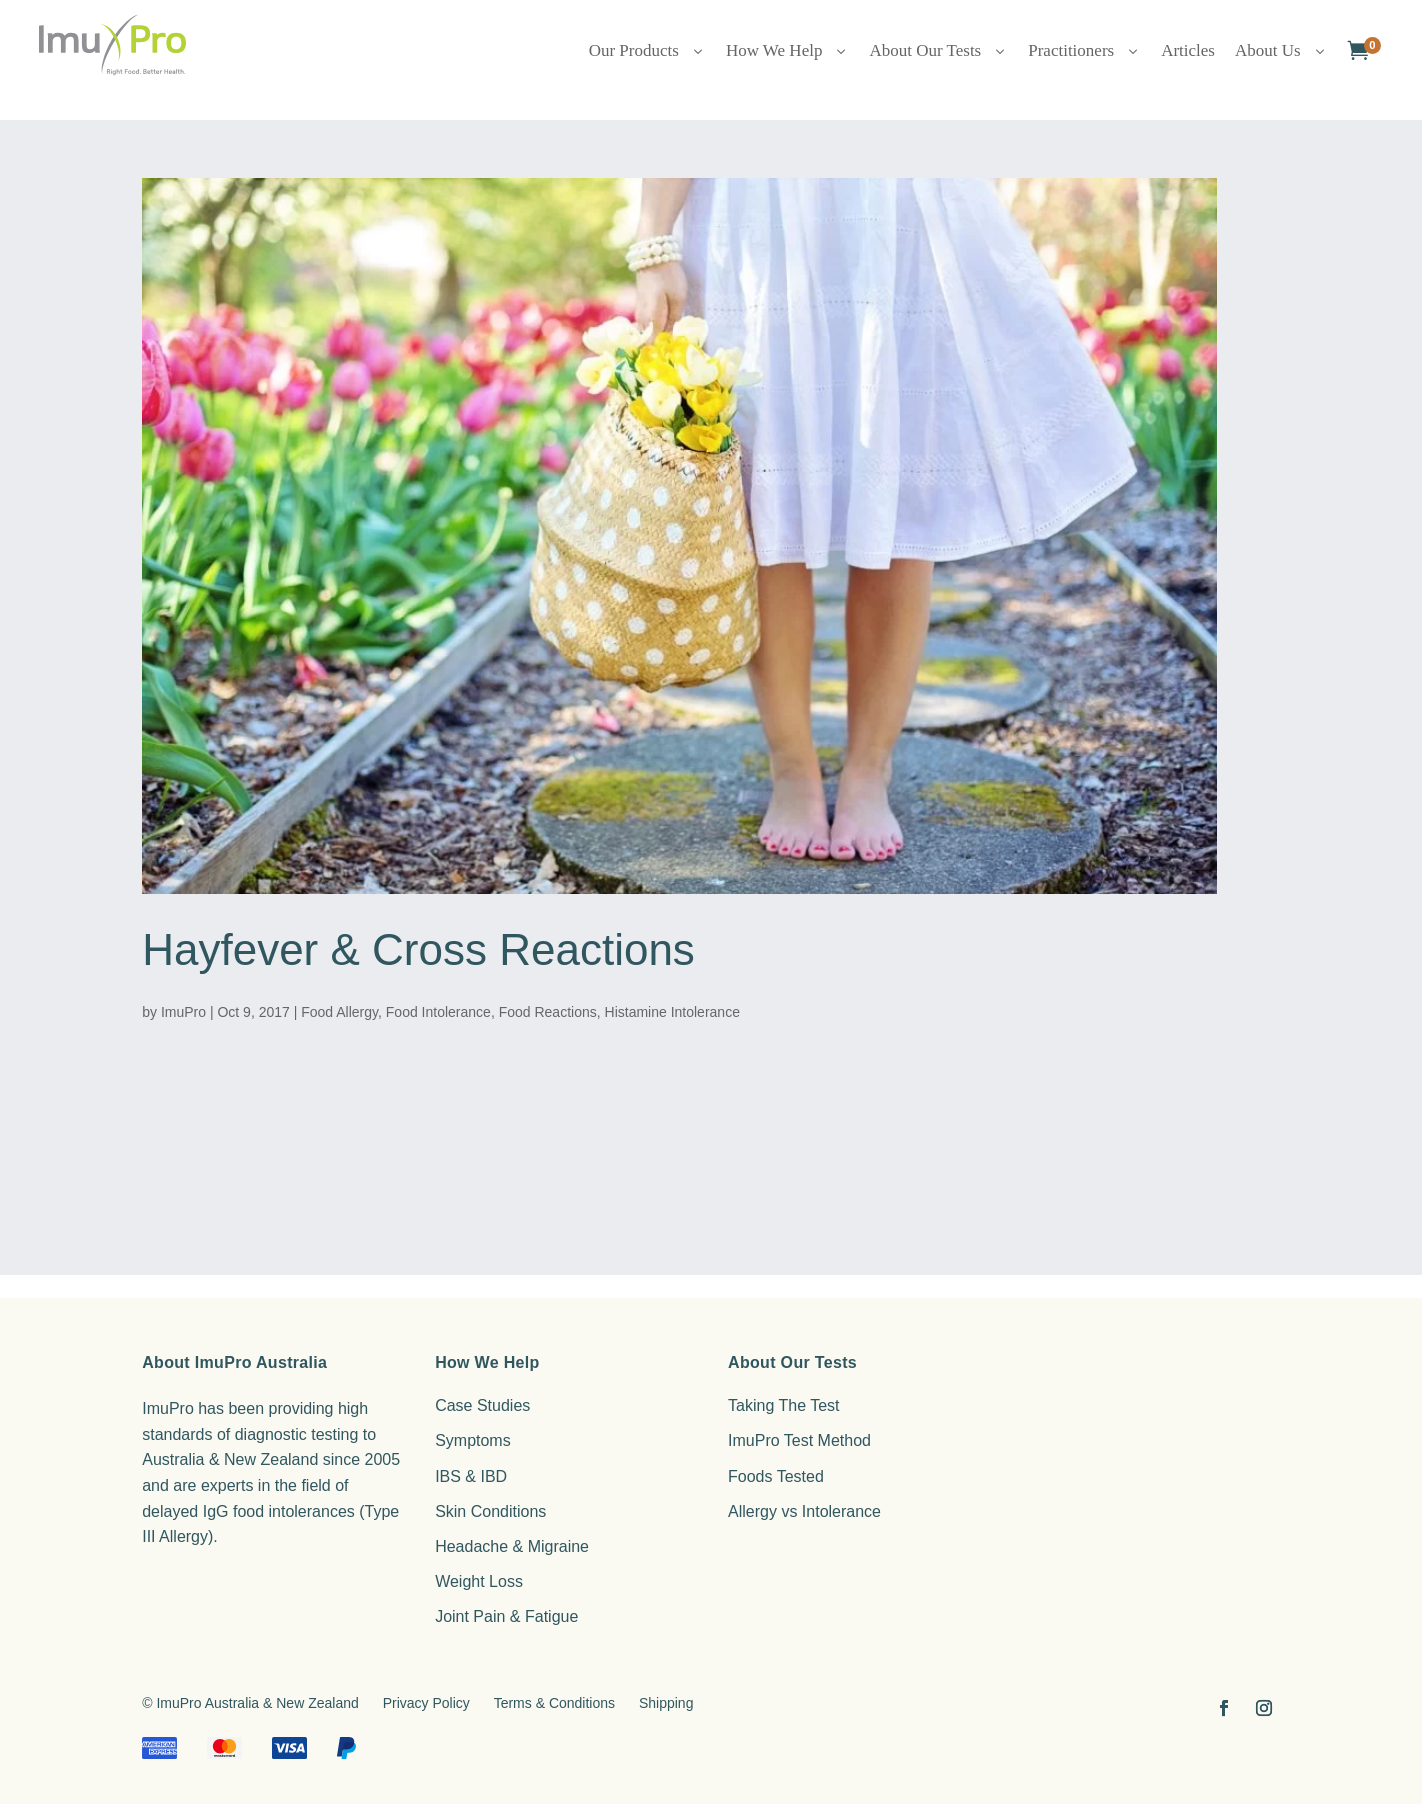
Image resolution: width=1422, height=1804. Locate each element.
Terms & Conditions (554, 1703)
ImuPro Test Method (799, 1440)
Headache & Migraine (512, 1546)
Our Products (647, 51)
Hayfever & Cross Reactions (418, 949)
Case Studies (482, 1405)
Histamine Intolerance (672, 1012)
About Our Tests (938, 51)
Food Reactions (548, 1012)
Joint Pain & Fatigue (506, 1616)
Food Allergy (339, 1012)
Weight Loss (479, 1581)
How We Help (788, 51)
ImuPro (183, 1012)
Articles (1188, 50)
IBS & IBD (471, 1476)
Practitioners (1084, 51)
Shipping (666, 1703)
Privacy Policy (426, 1703)
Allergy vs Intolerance (804, 1511)
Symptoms (473, 1440)
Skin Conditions (490, 1511)
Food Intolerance (438, 1012)
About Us (1281, 51)
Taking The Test (783, 1405)
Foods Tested (776, 1476)
